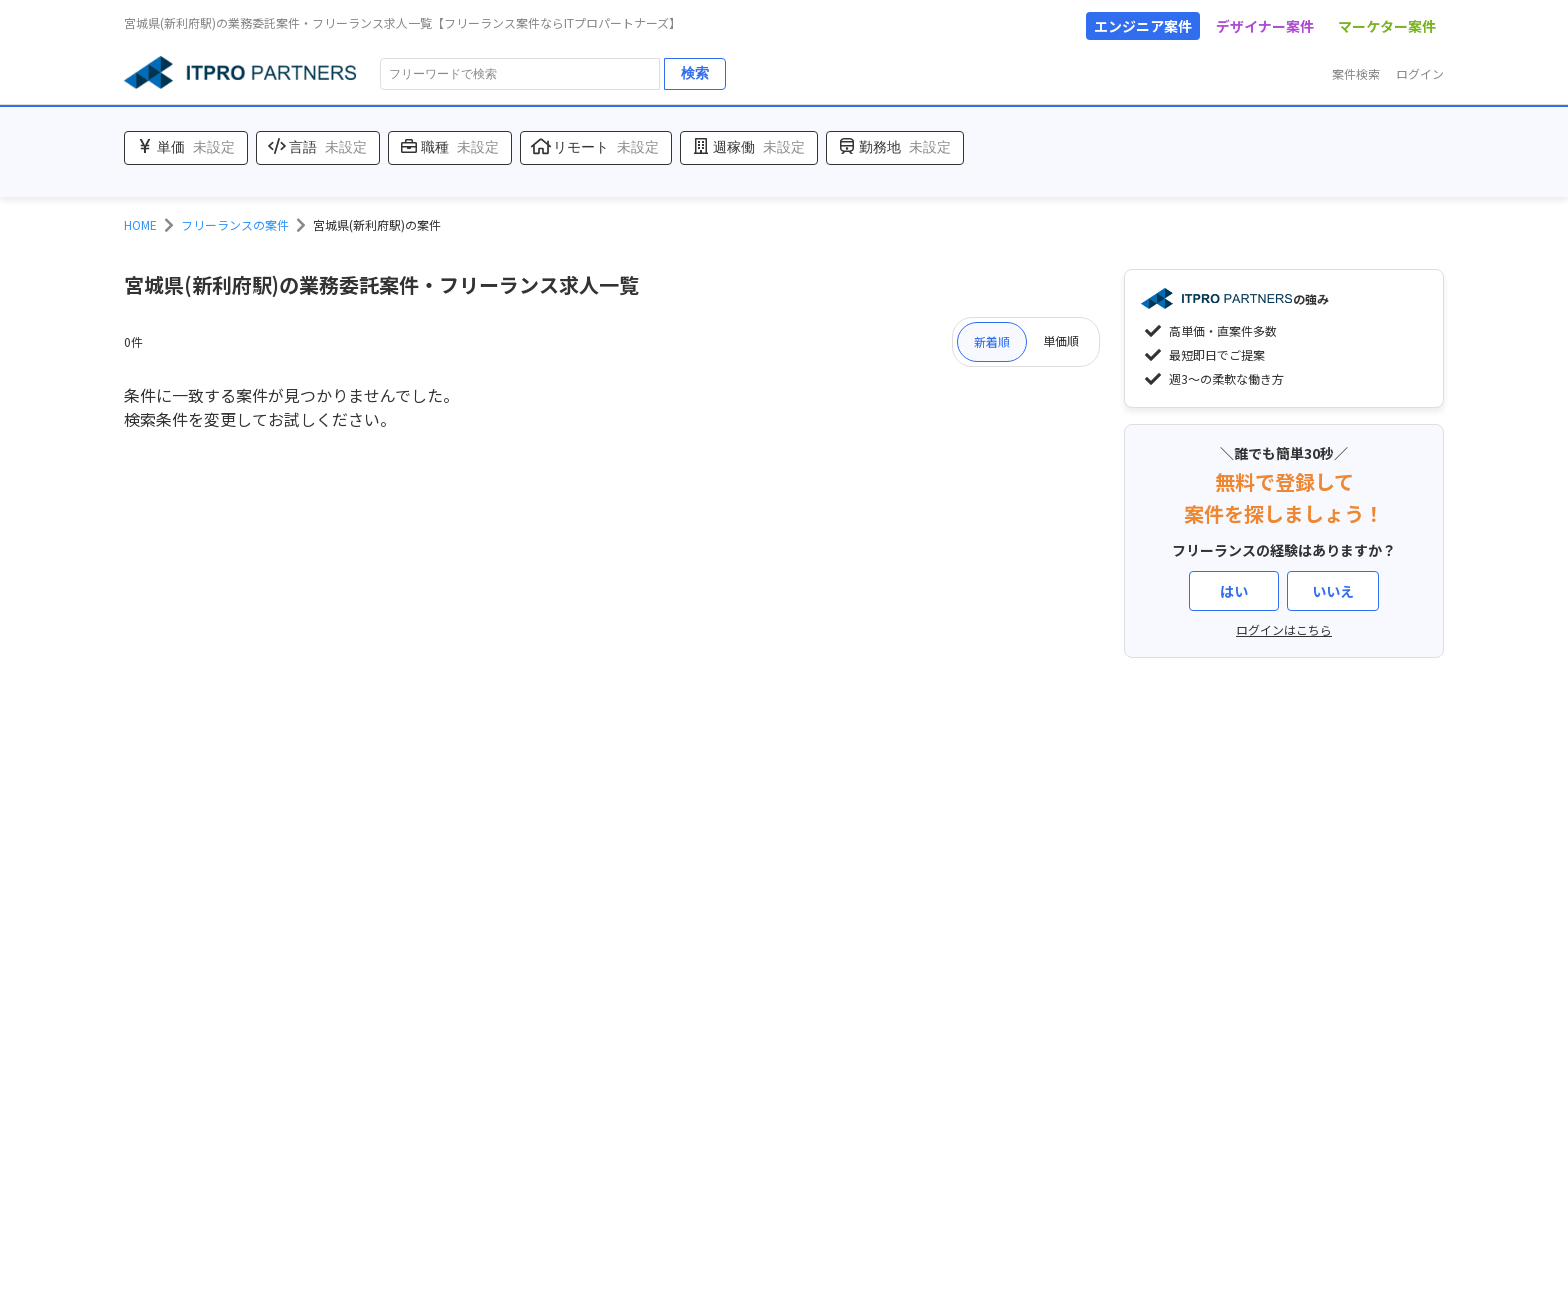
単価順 (1061, 340)
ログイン (1420, 73)
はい (1234, 591)
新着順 (992, 341)
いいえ (1333, 591)
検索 (695, 73)
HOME (140, 224)
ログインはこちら (1284, 629)
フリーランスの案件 (235, 224)
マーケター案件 (1387, 26)
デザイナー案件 (1265, 26)
